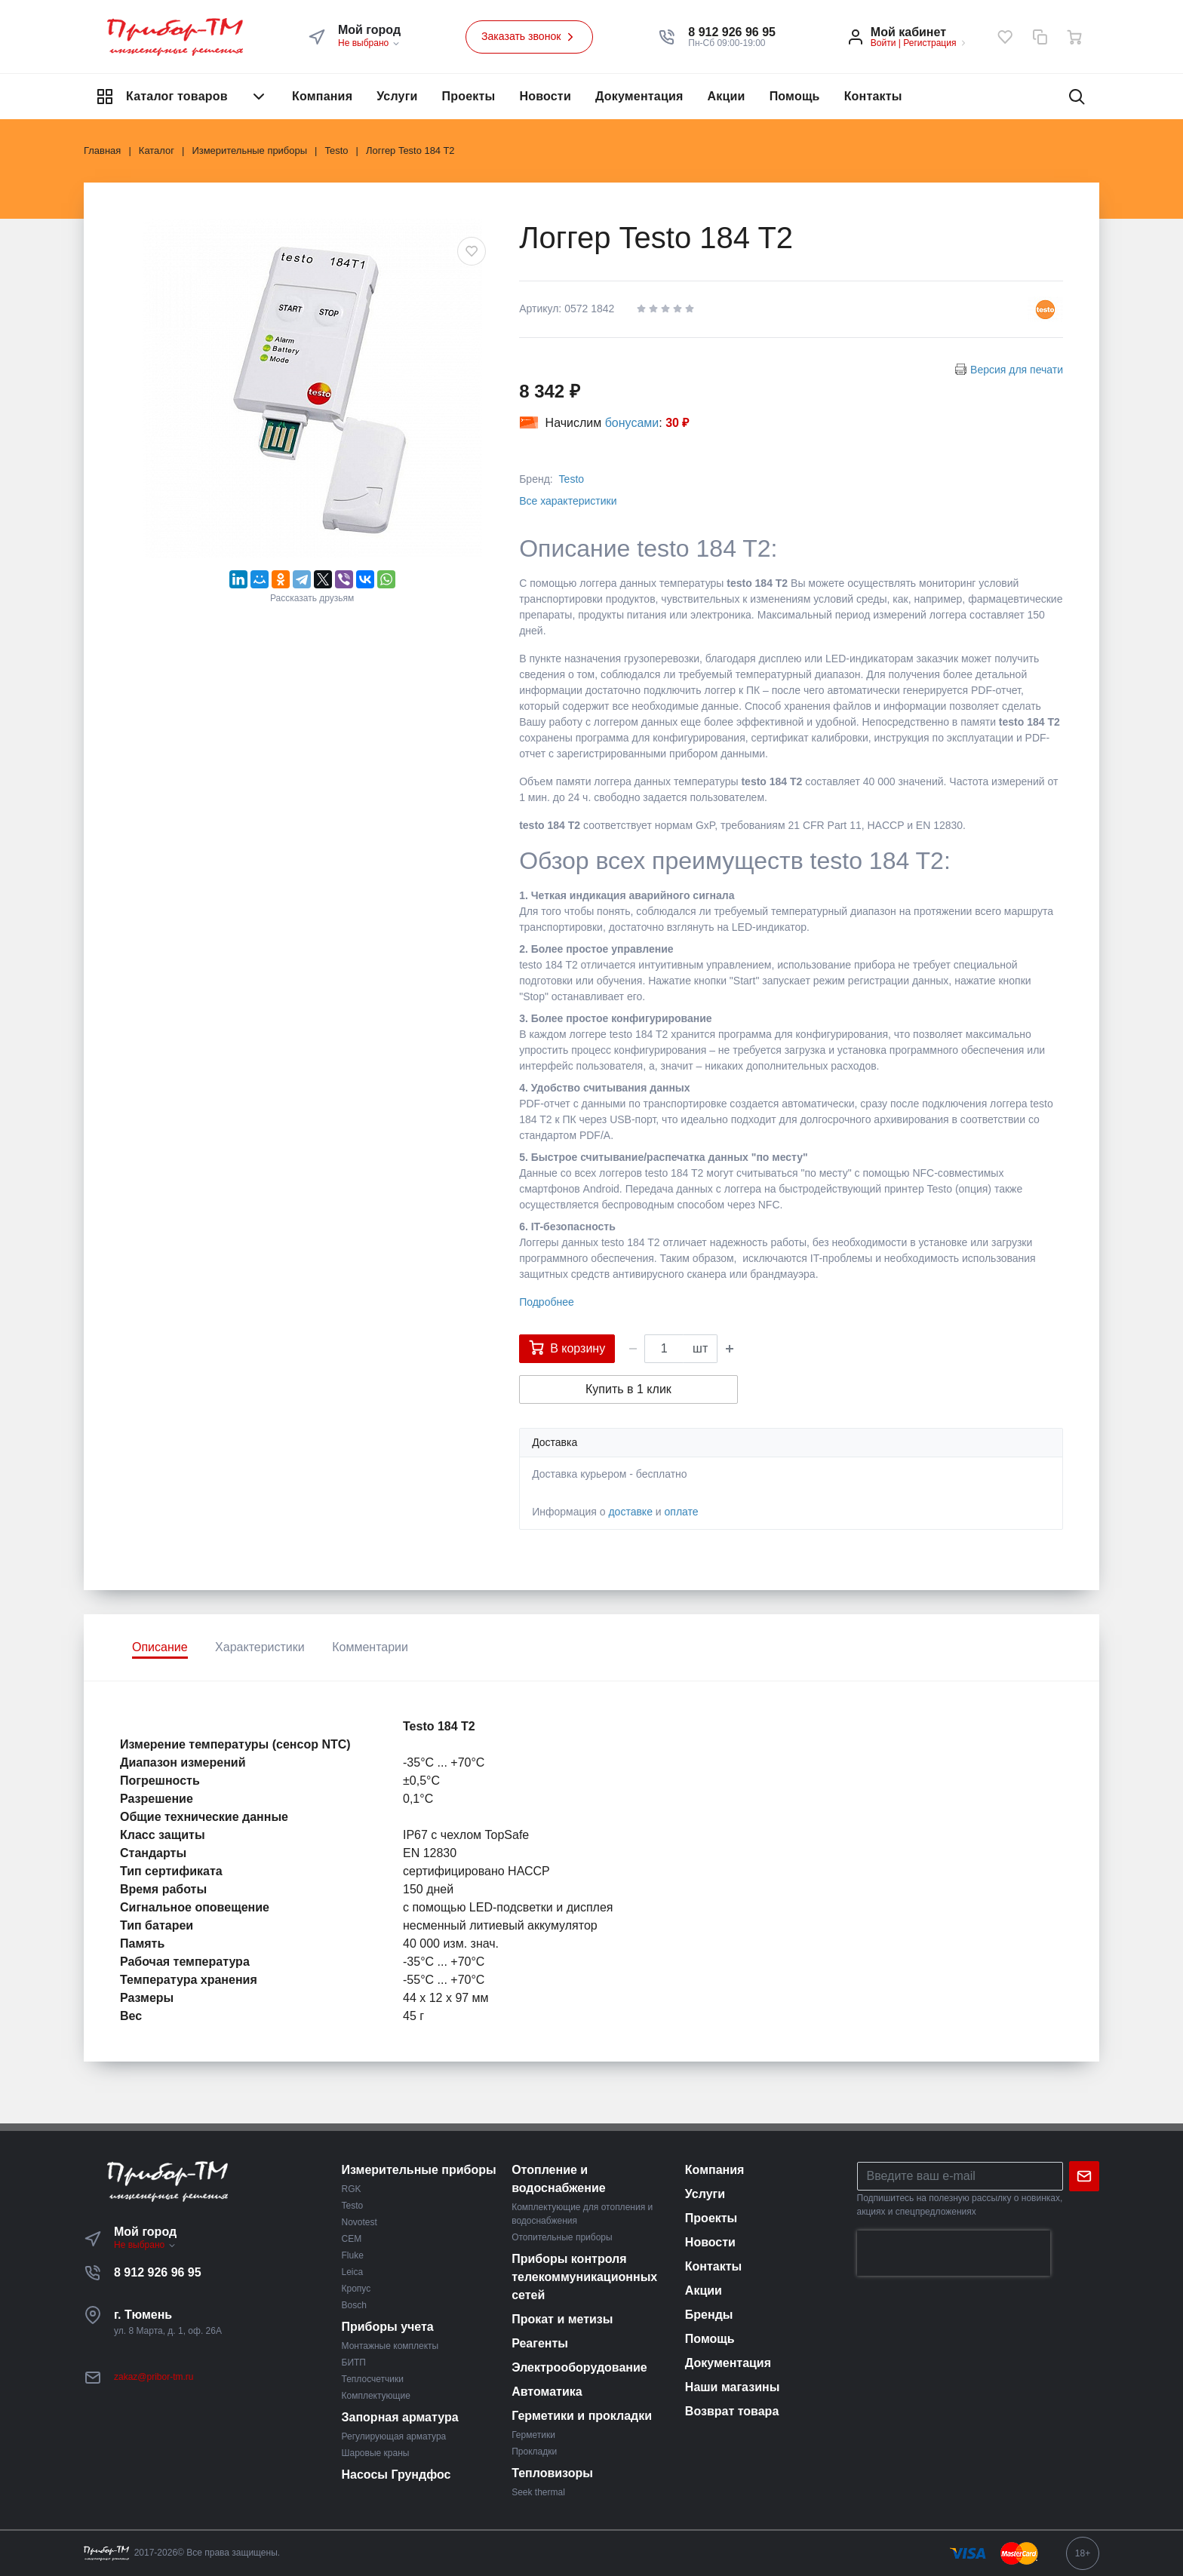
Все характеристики (567, 501)
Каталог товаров (182, 97)
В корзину (567, 1347)
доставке (630, 1512)
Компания (322, 96)
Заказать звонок (529, 37)
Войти (883, 43)
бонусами (632, 422)
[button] (732, 32)
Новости (545, 96)
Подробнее (546, 1302)
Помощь (795, 96)
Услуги (396, 96)
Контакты (873, 96)
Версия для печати (1016, 370)
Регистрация (929, 43)
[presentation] (953, 2253)
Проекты (469, 96)
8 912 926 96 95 (157, 2272)
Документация (639, 96)
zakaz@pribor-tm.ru (154, 2377)
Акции (726, 96)
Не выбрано (369, 43)
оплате (682, 1512)
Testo (571, 479)
